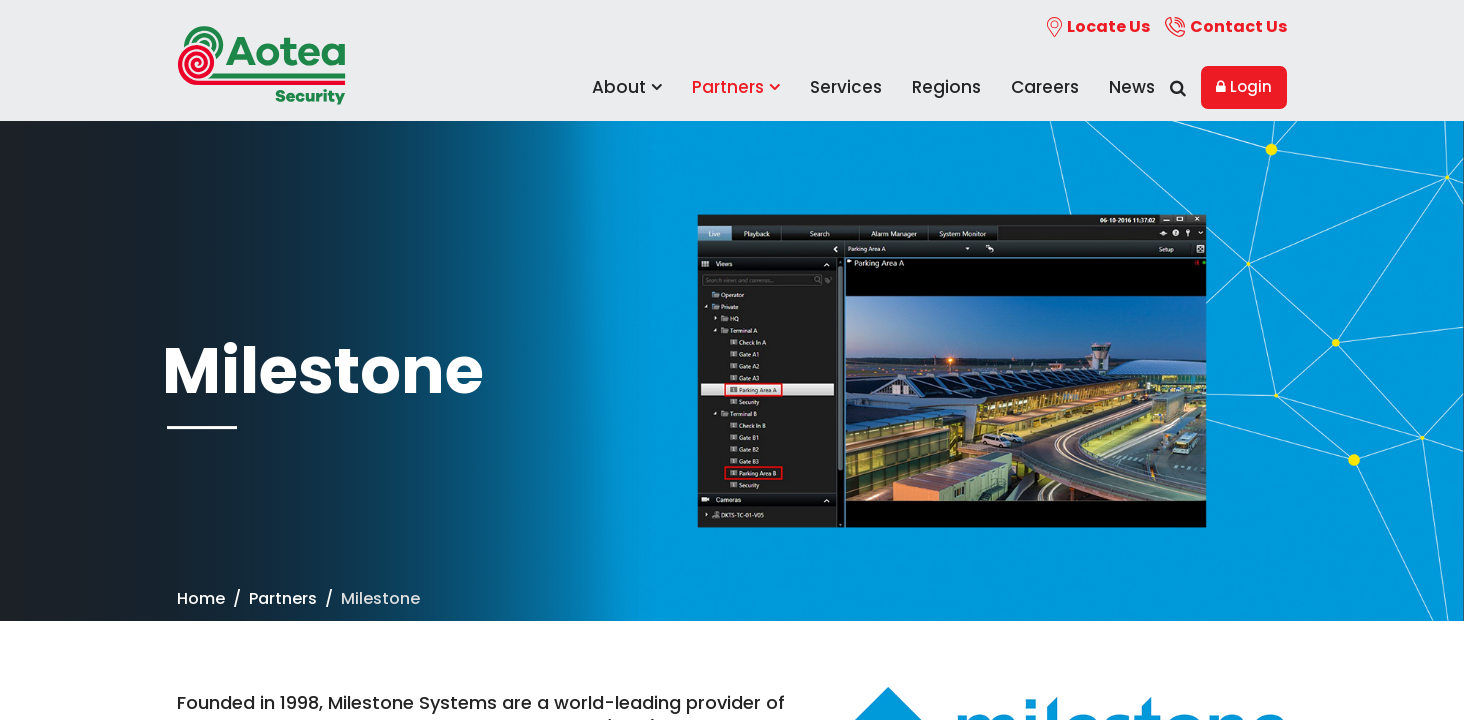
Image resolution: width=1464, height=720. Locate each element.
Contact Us (1226, 26)
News (1132, 87)
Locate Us (1098, 26)
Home (201, 598)
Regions (946, 87)
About (627, 87)
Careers (1045, 87)
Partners (736, 87)
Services (846, 87)
